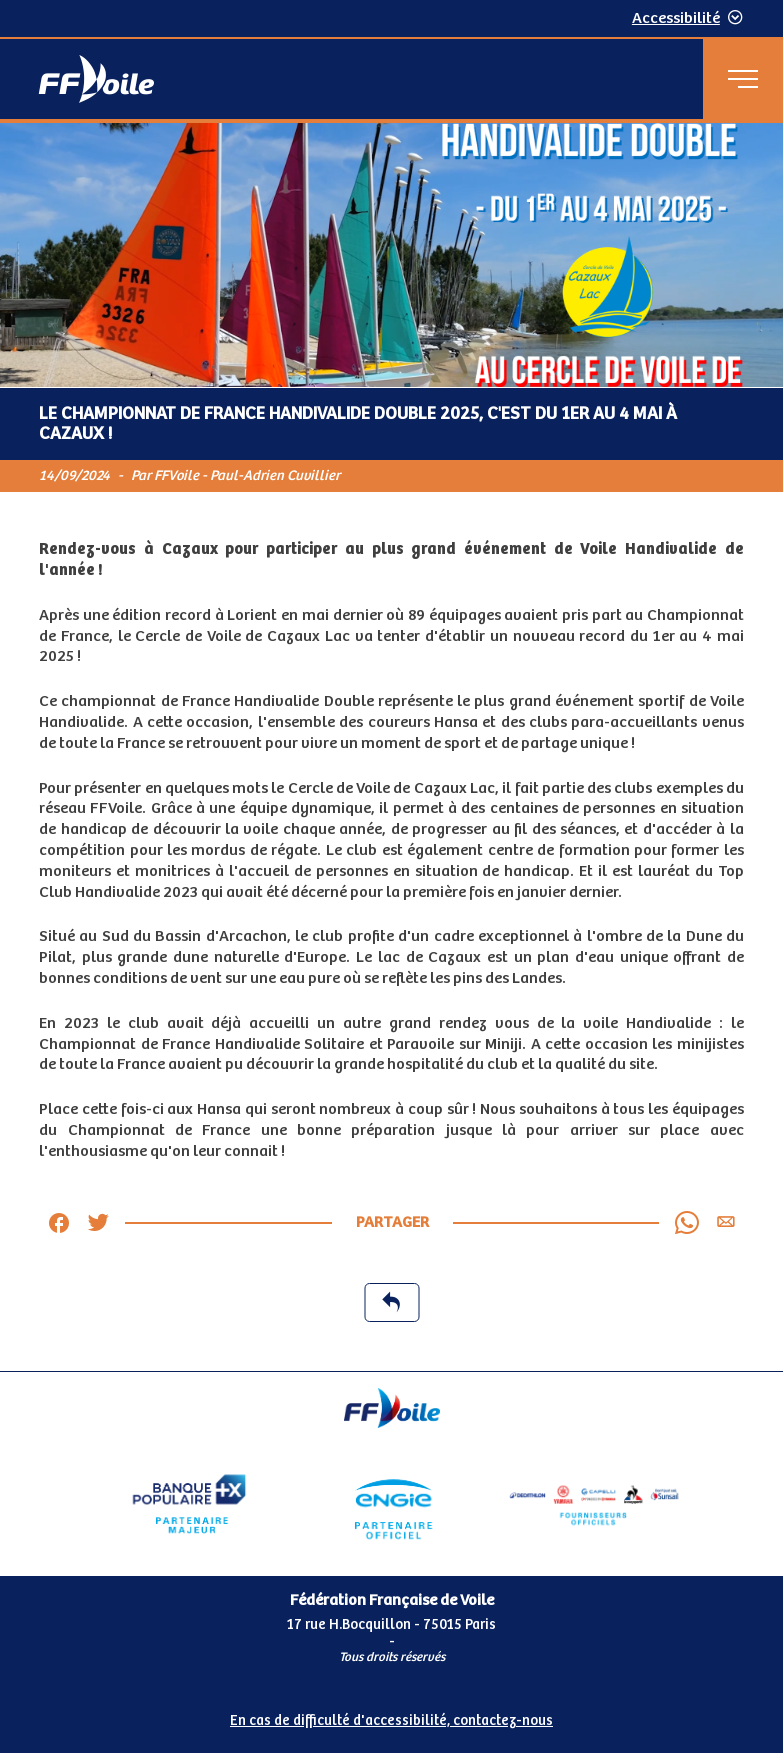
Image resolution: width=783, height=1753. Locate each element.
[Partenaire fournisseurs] (594, 1504)
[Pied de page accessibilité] (391, 1717)
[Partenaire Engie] (391, 1504)
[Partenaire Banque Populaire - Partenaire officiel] (189, 1504)
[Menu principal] (743, 79)
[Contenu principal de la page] (391, 747)
